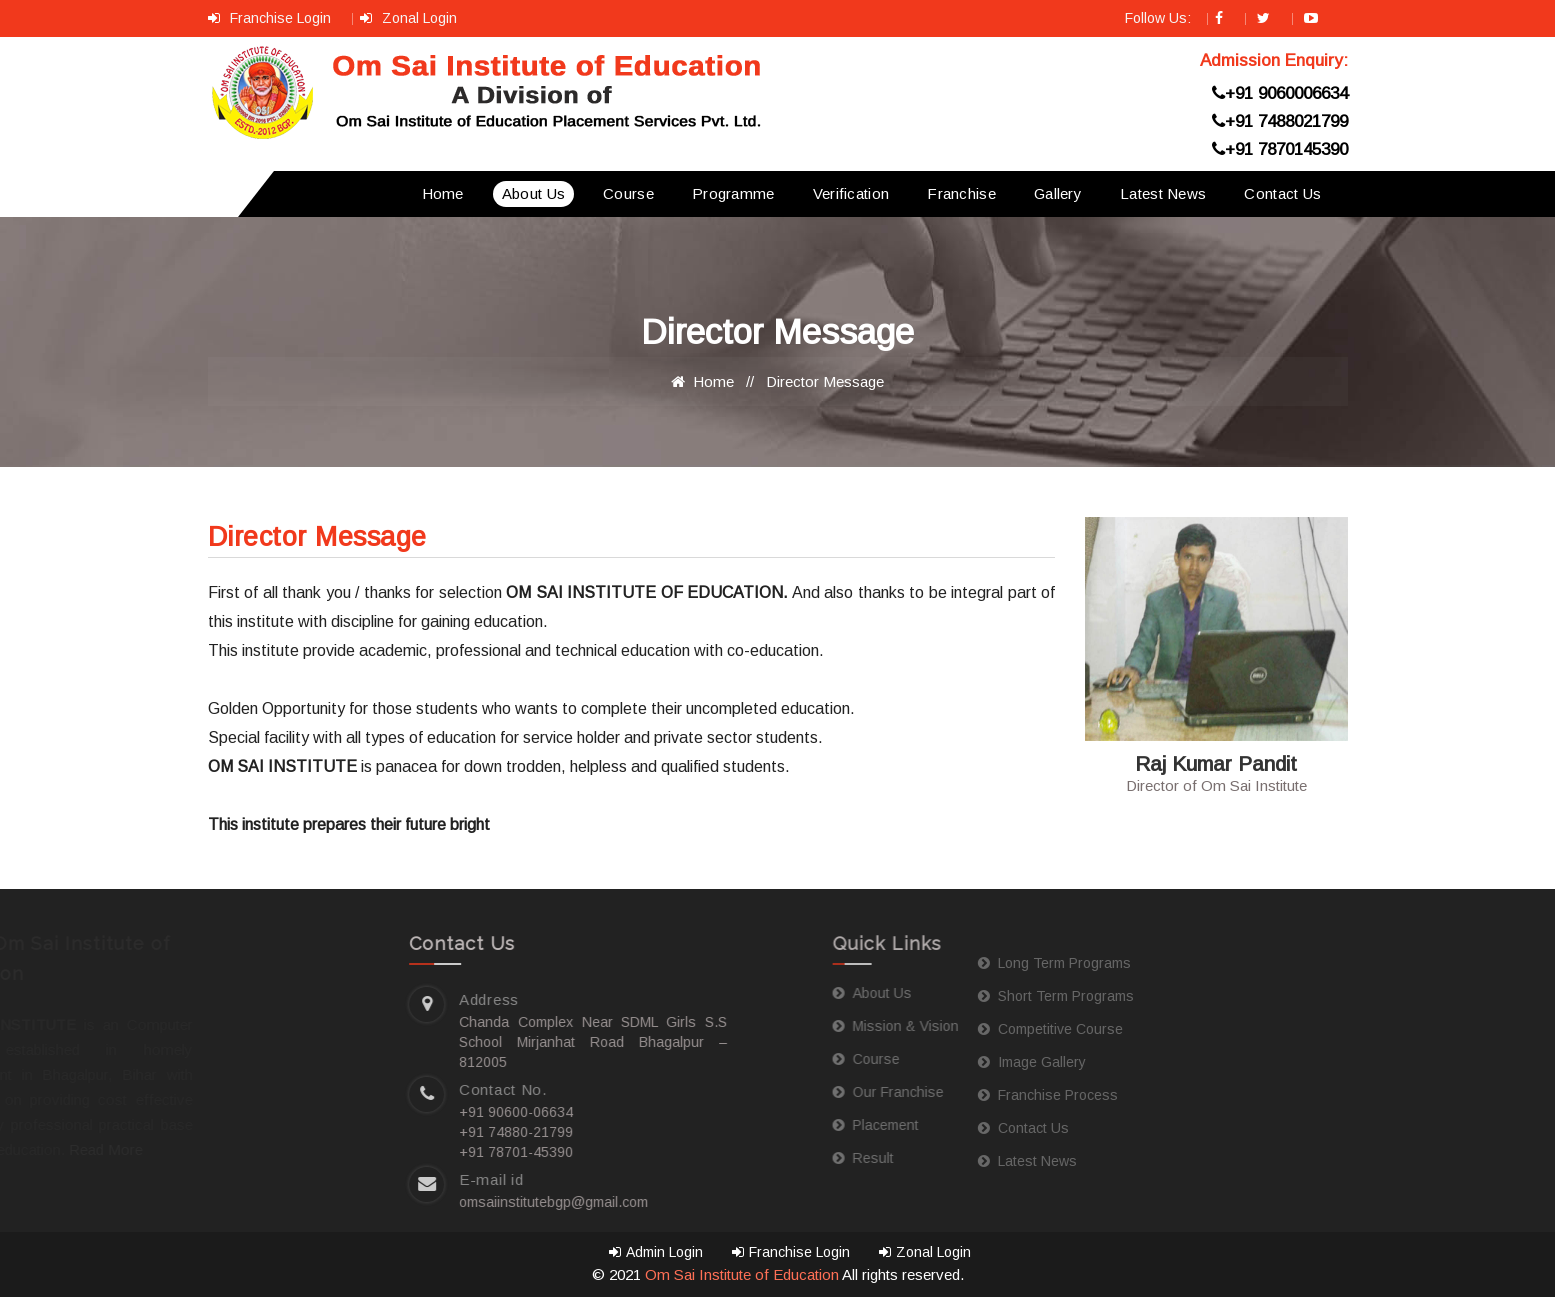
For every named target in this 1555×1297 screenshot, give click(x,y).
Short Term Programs (901, 996)
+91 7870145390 (1280, 149)
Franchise (961, 193)
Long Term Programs (899, 963)
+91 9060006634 (1280, 93)
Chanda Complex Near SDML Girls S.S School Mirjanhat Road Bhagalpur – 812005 (394, 1042)
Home (443, 193)
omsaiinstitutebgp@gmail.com (354, 1202)
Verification (851, 193)
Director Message (825, 381)
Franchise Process (893, 1095)
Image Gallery (877, 1062)
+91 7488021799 (1280, 121)
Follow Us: (1160, 18)
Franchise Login (271, 18)
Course (628, 193)
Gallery (1058, 193)
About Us (533, 193)
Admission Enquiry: (1274, 60)
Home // (716, 381)
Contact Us (1282, 193)
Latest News (1163, 193)
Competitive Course (895, 1029)
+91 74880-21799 (317, 1132)
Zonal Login (408, 18)
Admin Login (656, 1252)
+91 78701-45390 (317, 1152)
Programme (733, 193)
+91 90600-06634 (317, 1112)
